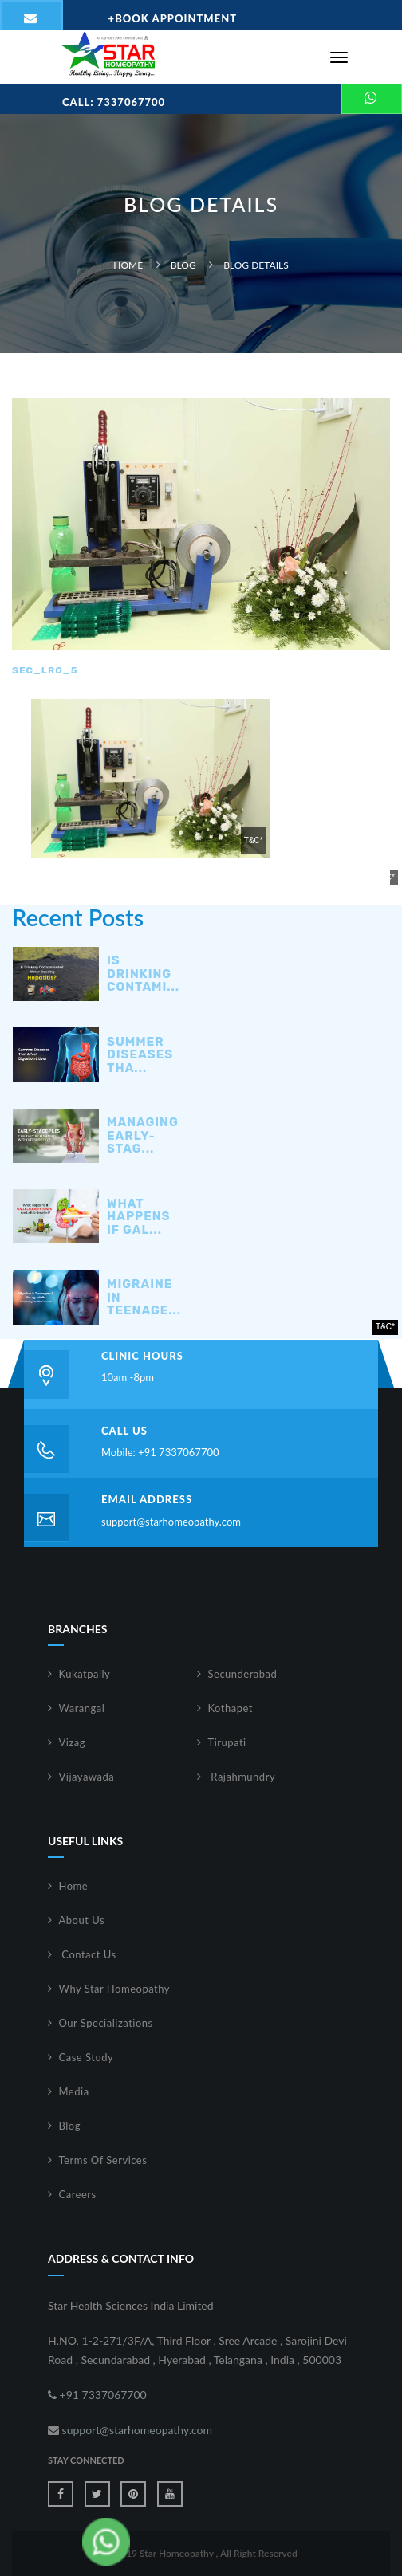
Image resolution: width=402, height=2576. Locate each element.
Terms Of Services (103, 2160)
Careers (78, 2194)
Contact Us (87, 1954)
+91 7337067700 (97, 2394)
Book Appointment (173, 18)
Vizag (72, 1742)
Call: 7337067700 (113, 102)
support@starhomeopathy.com (171, 1521)
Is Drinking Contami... (143, 974)
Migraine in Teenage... (144, 1297)
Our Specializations (106, 2022)
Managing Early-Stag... (143, 1136)
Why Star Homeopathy (115, 1988)
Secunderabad (243, 1673)
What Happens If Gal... (139, 1217)
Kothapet (231, 1708)
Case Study (86, 2057)
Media (74, 2091)
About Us (82, 1920)
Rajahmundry (242, 1776)
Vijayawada (87, 1776)
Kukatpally (85, 1673)
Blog (183, 265)
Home (128, 265)
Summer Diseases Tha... (140, 1055)
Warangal (82, 1708)
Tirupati (227, 1742)
